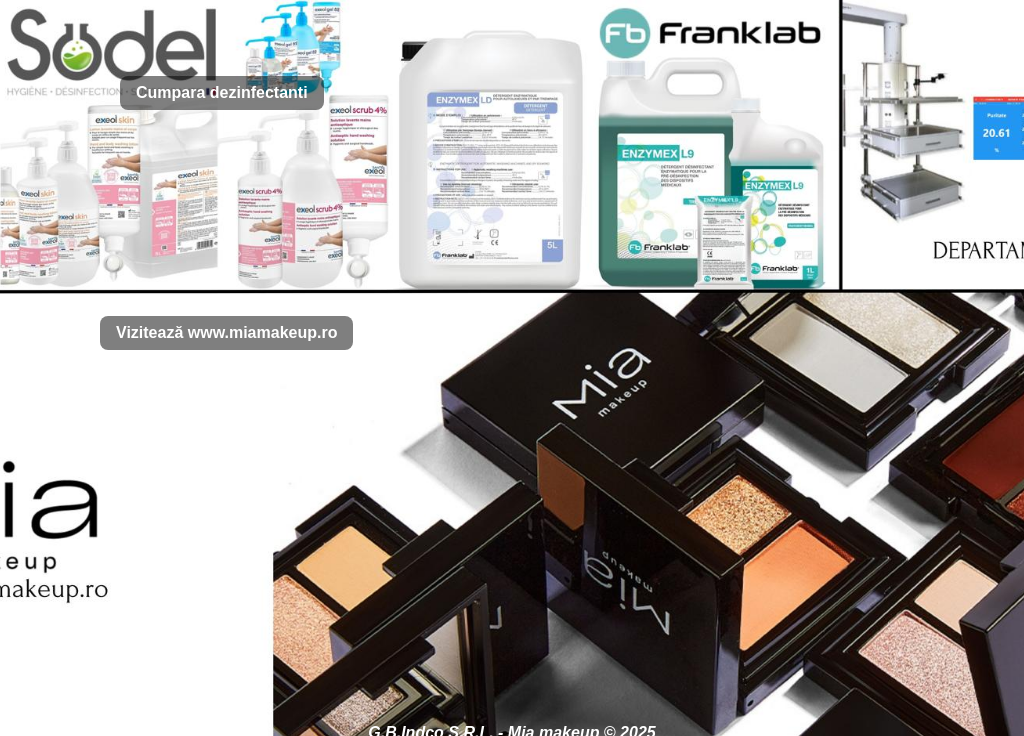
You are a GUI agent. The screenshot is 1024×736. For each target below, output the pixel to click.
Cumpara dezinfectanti (222, 92)
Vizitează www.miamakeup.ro (226, 332)
